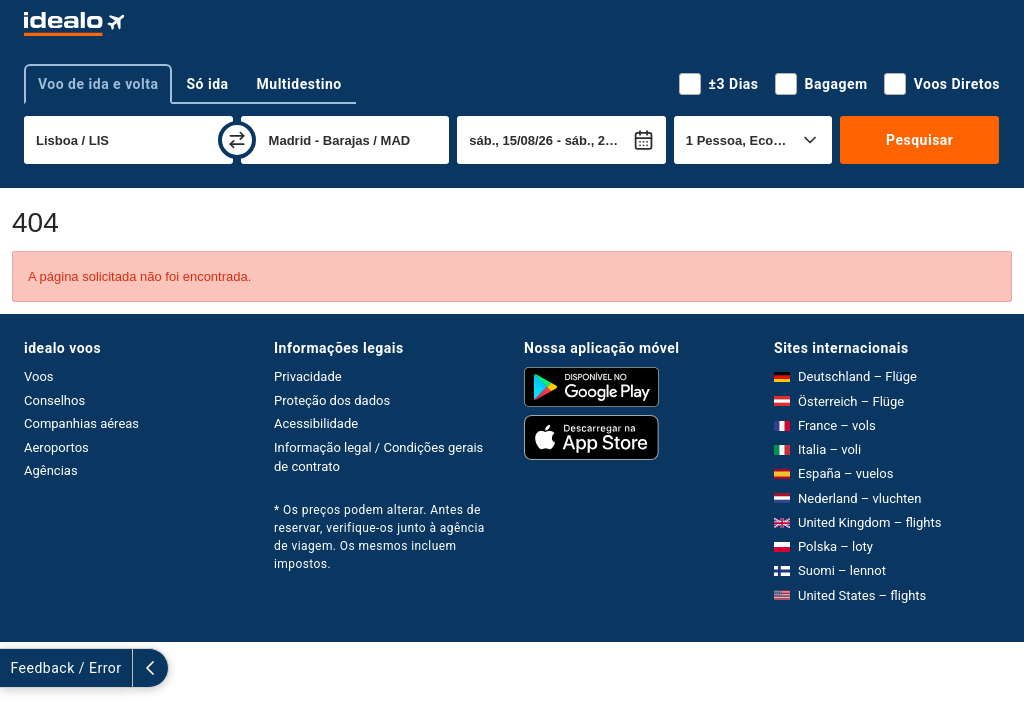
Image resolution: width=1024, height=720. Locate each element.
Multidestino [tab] (299, 84)
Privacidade (308, 376)
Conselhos (54, 400)
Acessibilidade (316, 423)
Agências (51, 470)
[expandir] (18, 668)
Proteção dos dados (332, 400)
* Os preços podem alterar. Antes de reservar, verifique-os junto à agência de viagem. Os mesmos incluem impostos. (379, 537)
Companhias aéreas (81, 423)
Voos (39, 376)
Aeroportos (56, 447)
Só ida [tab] (207, 84)
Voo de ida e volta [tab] (98, 84)
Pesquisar (919, 140)
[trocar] (237, 140)
